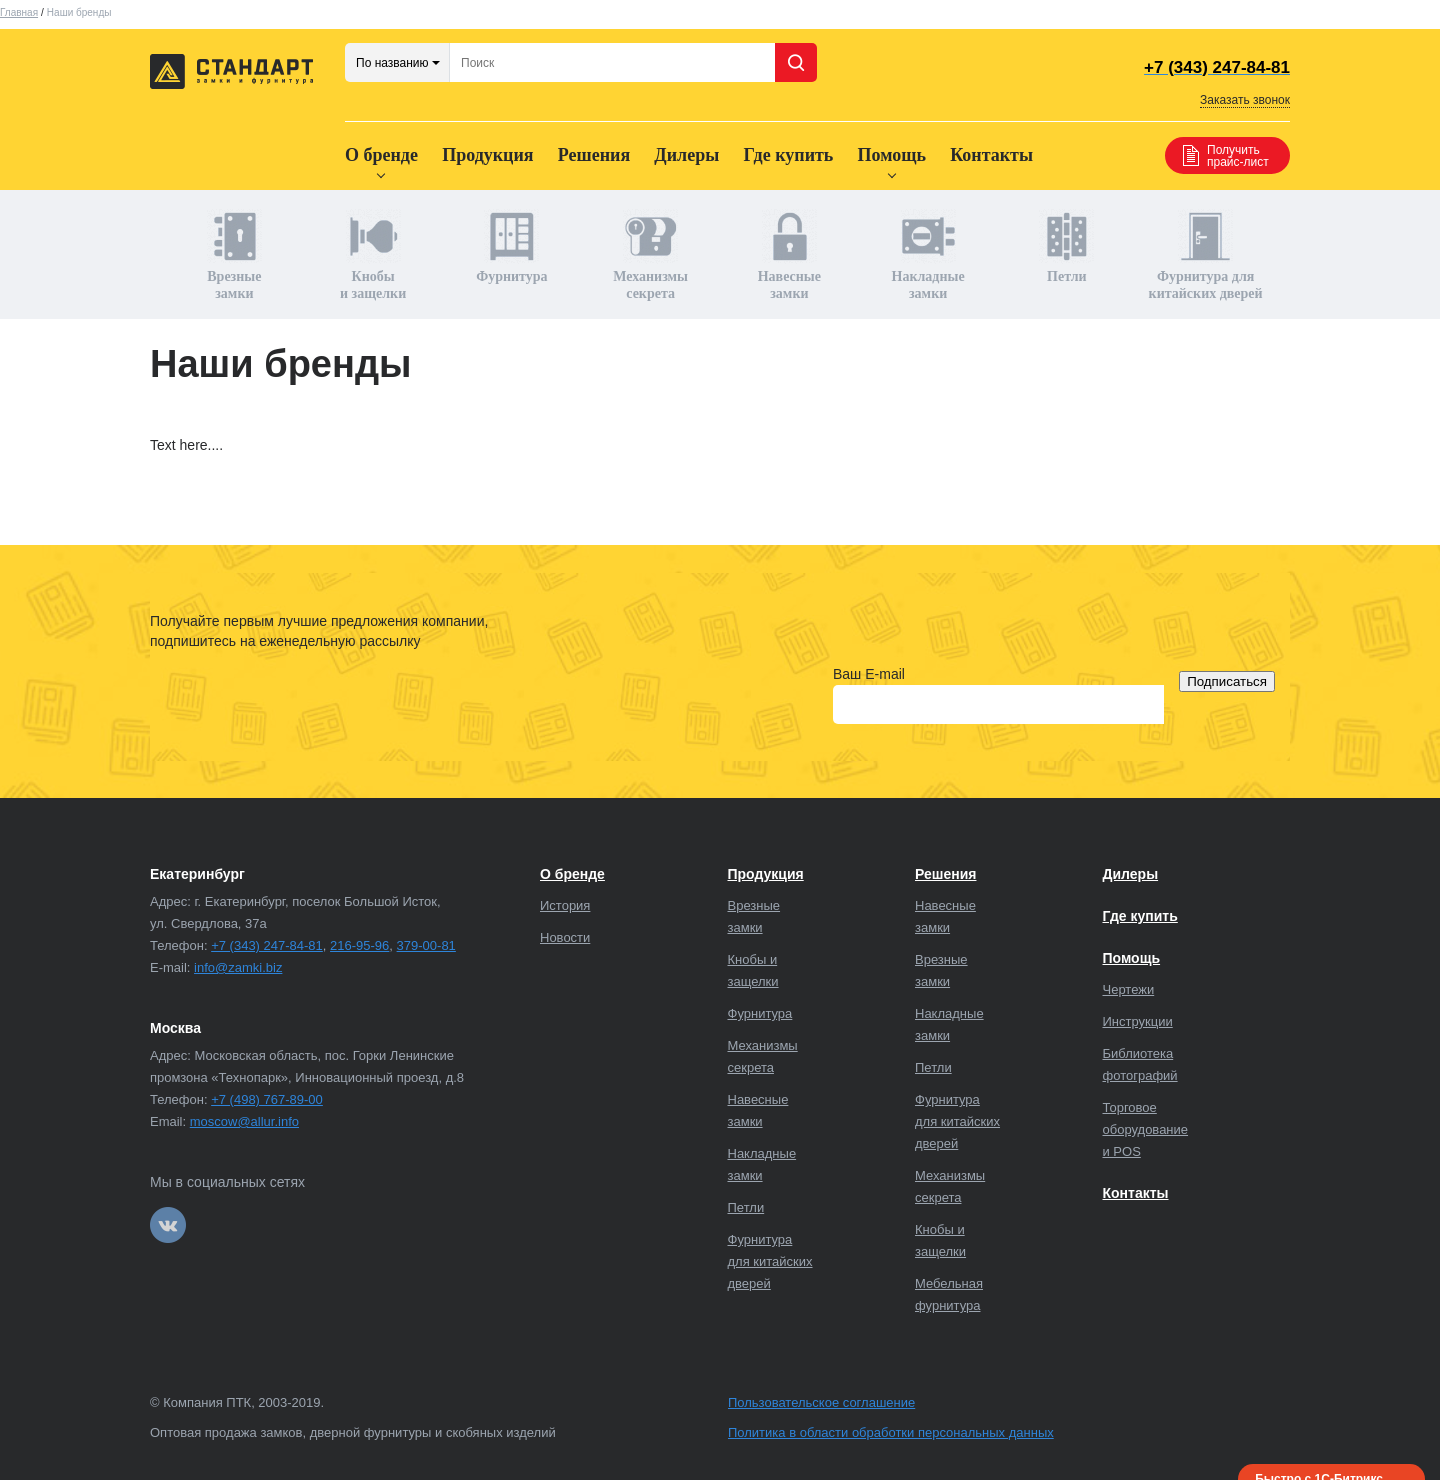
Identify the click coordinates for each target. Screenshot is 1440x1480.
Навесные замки (789, 255)
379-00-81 (426, 945)
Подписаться (1227, 681)
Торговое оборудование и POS (1146, 1129)
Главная (19, 12)
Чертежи (1129, 989)
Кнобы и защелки (373, 255)
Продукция (487, 155)
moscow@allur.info (244, 1121)
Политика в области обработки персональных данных (891, 1432)
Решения (594, 155)
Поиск (796, 62)
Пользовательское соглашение (821, 1402)
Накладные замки (928, 255)
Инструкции (1138, 1021)
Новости (565, 937)
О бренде (381, 155)
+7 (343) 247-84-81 (267, 945)
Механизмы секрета (650, 255)
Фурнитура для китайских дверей (1206, 255)
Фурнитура (511, 246)
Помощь (892, 155)
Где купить (788, 155)
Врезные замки (234, 255)
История (565, 905)
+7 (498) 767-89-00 (267, 1099)
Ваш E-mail (869, 674)
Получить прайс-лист (1238, 156)
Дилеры (686, 155)
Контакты (991, 155)
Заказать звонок (1245, 100)
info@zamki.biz (238, 967)
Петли (1066, 246)
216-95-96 (359, 945)
